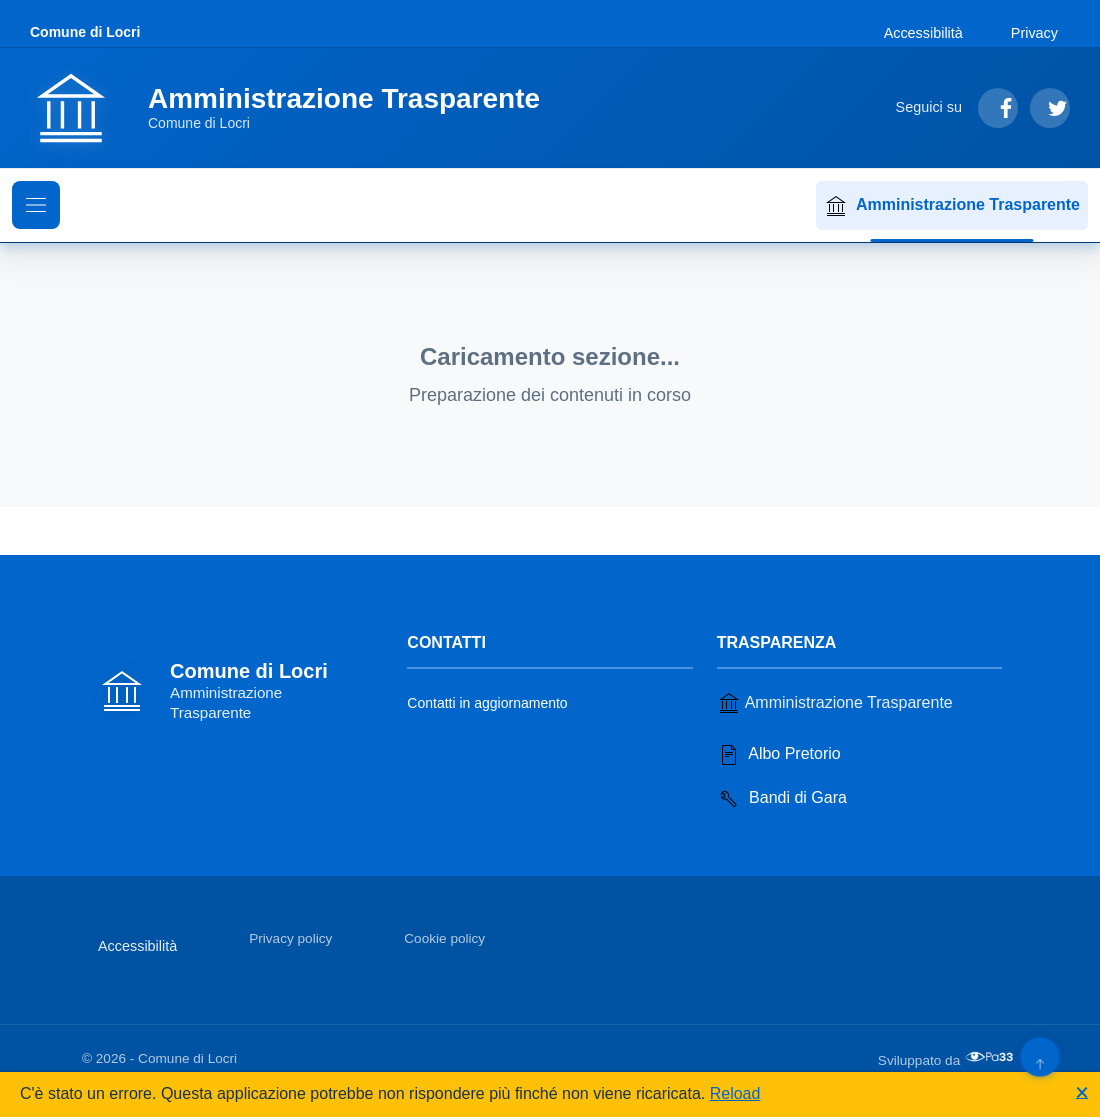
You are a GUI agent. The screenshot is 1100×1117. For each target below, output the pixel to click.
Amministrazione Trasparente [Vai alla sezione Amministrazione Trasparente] (835, 703)
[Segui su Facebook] (998, 108)
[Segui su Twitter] (1050, 108)
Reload (735, 1093)
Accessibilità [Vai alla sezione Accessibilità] (923, 33)
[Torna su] (1039, 1056)
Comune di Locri (85, 32)
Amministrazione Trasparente (952, 206)
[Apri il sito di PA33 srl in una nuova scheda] (991, 1057)
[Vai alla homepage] (297, 108)
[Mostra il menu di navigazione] (36, 205)
